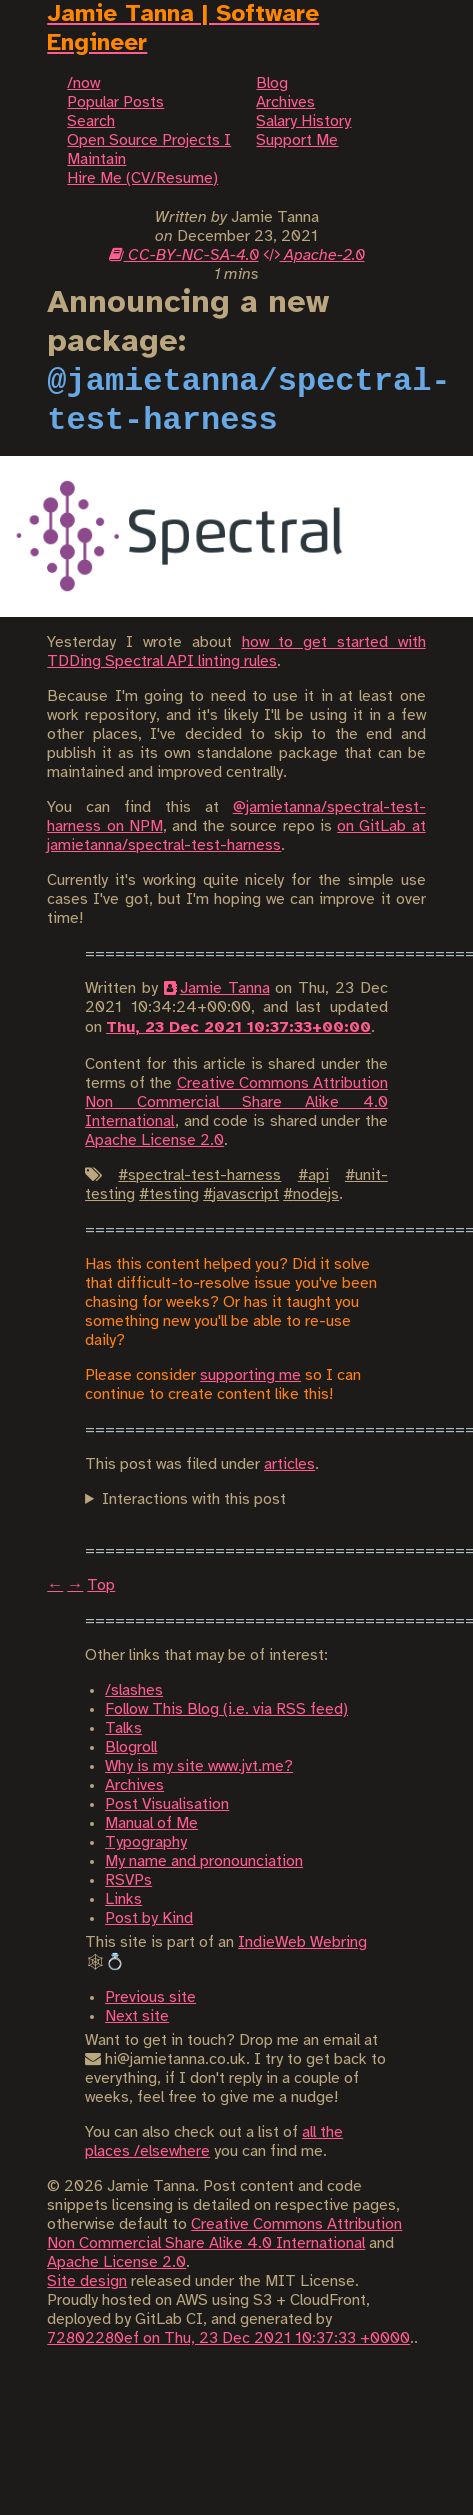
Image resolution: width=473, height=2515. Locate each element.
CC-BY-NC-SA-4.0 (184, 255)
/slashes (134, 1690)
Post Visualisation (167, 1804)
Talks (123, 1728)
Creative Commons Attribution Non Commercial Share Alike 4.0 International (236, 1102)
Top (101, 1585)
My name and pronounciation (204, 1861)
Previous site (150, 1997)
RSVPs (128, 1880)
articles (289, 1464)
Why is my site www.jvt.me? (199, 1766)
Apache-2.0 (314, 255)
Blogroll (131, 1747)
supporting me (250, 1375)
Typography (146, 1842)
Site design (87, 2281)
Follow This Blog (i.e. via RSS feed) (226, 1709)
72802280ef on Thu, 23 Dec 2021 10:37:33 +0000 (228, 2338)
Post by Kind (149, 1918)
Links (123, 1899)
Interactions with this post (194, 1499)
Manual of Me (151, 1823)
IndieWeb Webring (302, 1942)
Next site (137, 2016)
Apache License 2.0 (154, 1140)
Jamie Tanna (225, 988)
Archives (134, 1785)
